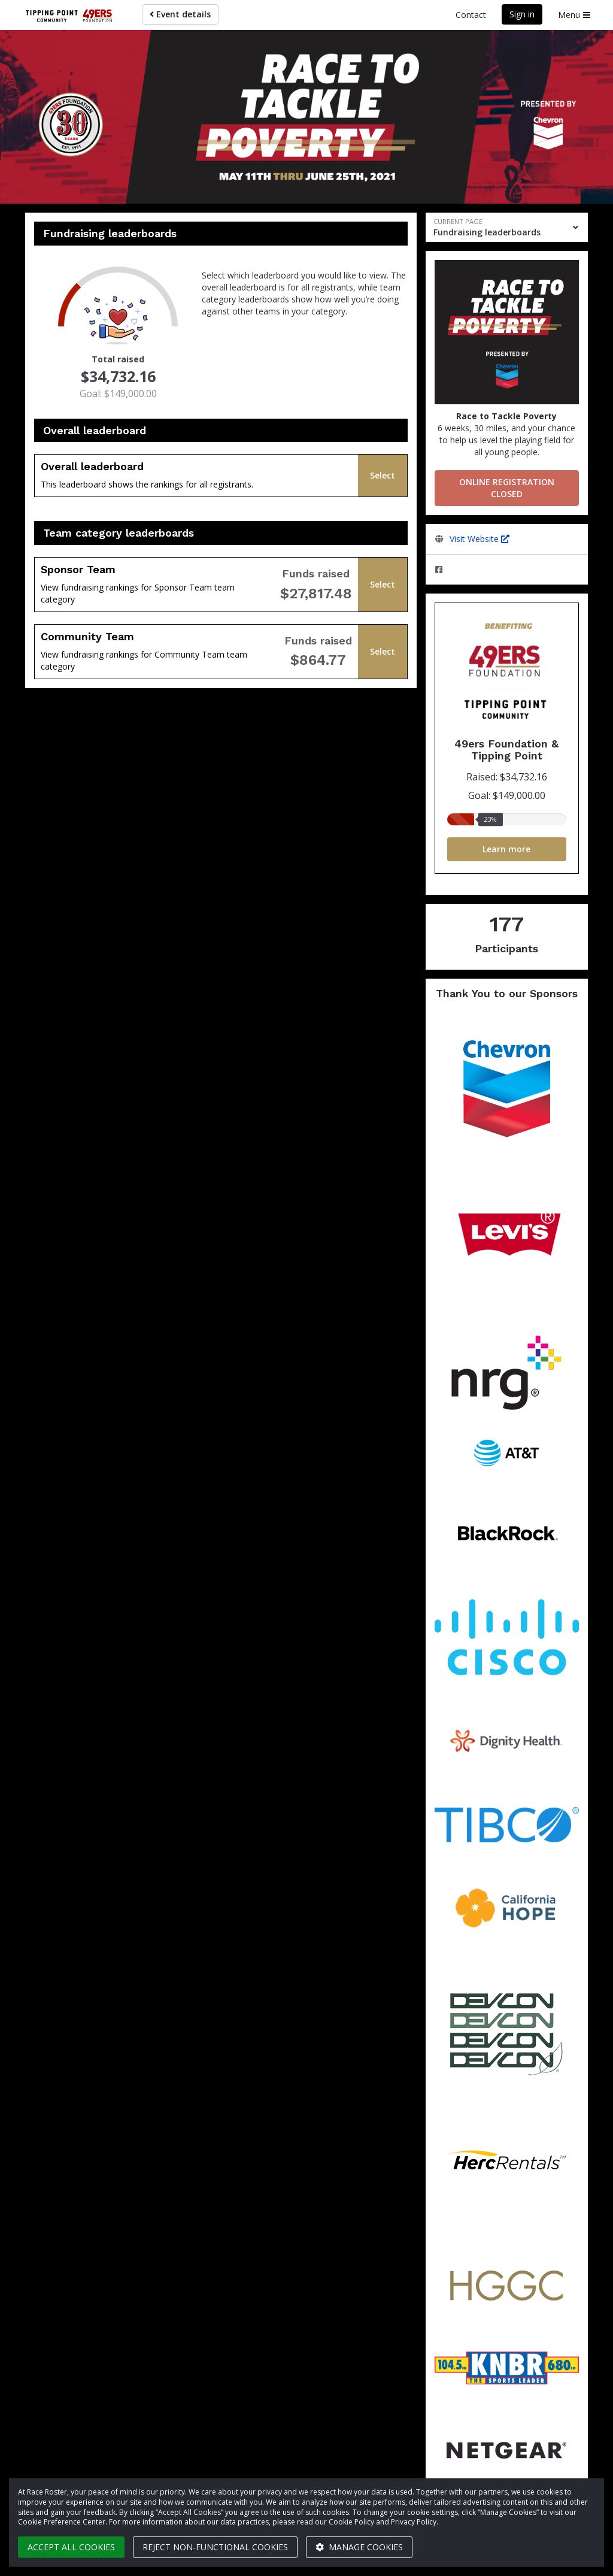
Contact (471, 14)
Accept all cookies (71, 2547)
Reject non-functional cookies (215, 2547)
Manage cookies (359, 2547)
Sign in (522, 14)
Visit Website (479, 538)
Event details (180, 14)
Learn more (506, 849)
